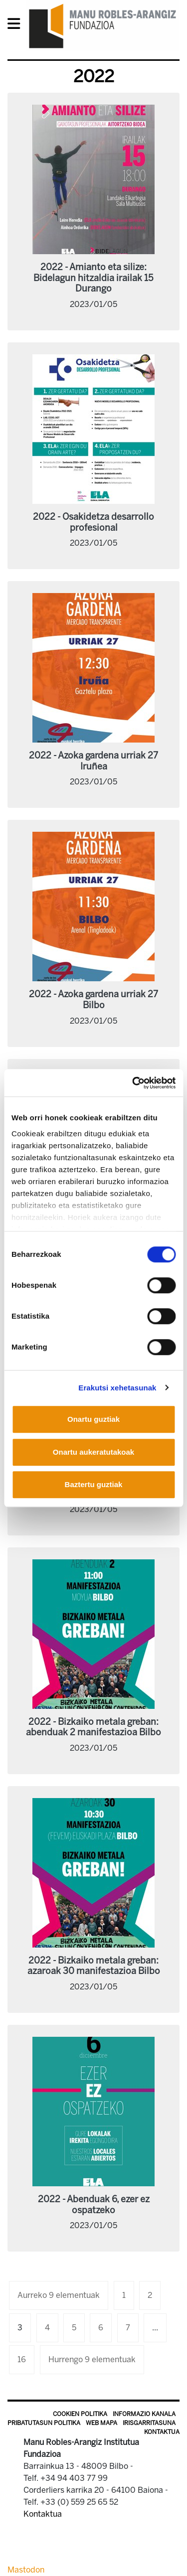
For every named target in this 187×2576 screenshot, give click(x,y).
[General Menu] (16, 25)
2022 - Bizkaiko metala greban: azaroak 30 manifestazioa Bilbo (93, 1966)
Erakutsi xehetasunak (117, 1387)
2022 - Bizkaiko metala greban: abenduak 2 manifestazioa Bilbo (93, 1727)
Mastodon (25, 2570)
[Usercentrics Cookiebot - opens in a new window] (133, 1082)
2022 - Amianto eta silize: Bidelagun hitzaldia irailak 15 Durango (93, 278)
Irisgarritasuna (149, 2423)
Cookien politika (80, 2414)
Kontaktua (162, 2431)
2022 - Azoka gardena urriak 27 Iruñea (93, 761)
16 (21, 2359)
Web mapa (101, 2423)
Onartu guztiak (93, 1419)
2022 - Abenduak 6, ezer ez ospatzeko (94, 2205)
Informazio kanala (144, 2414)
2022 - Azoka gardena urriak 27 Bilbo (93, 1000)
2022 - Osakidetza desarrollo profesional (93, 522)
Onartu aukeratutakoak (93, 1452)
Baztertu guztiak (94, 1484)
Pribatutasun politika (43, 2423)
